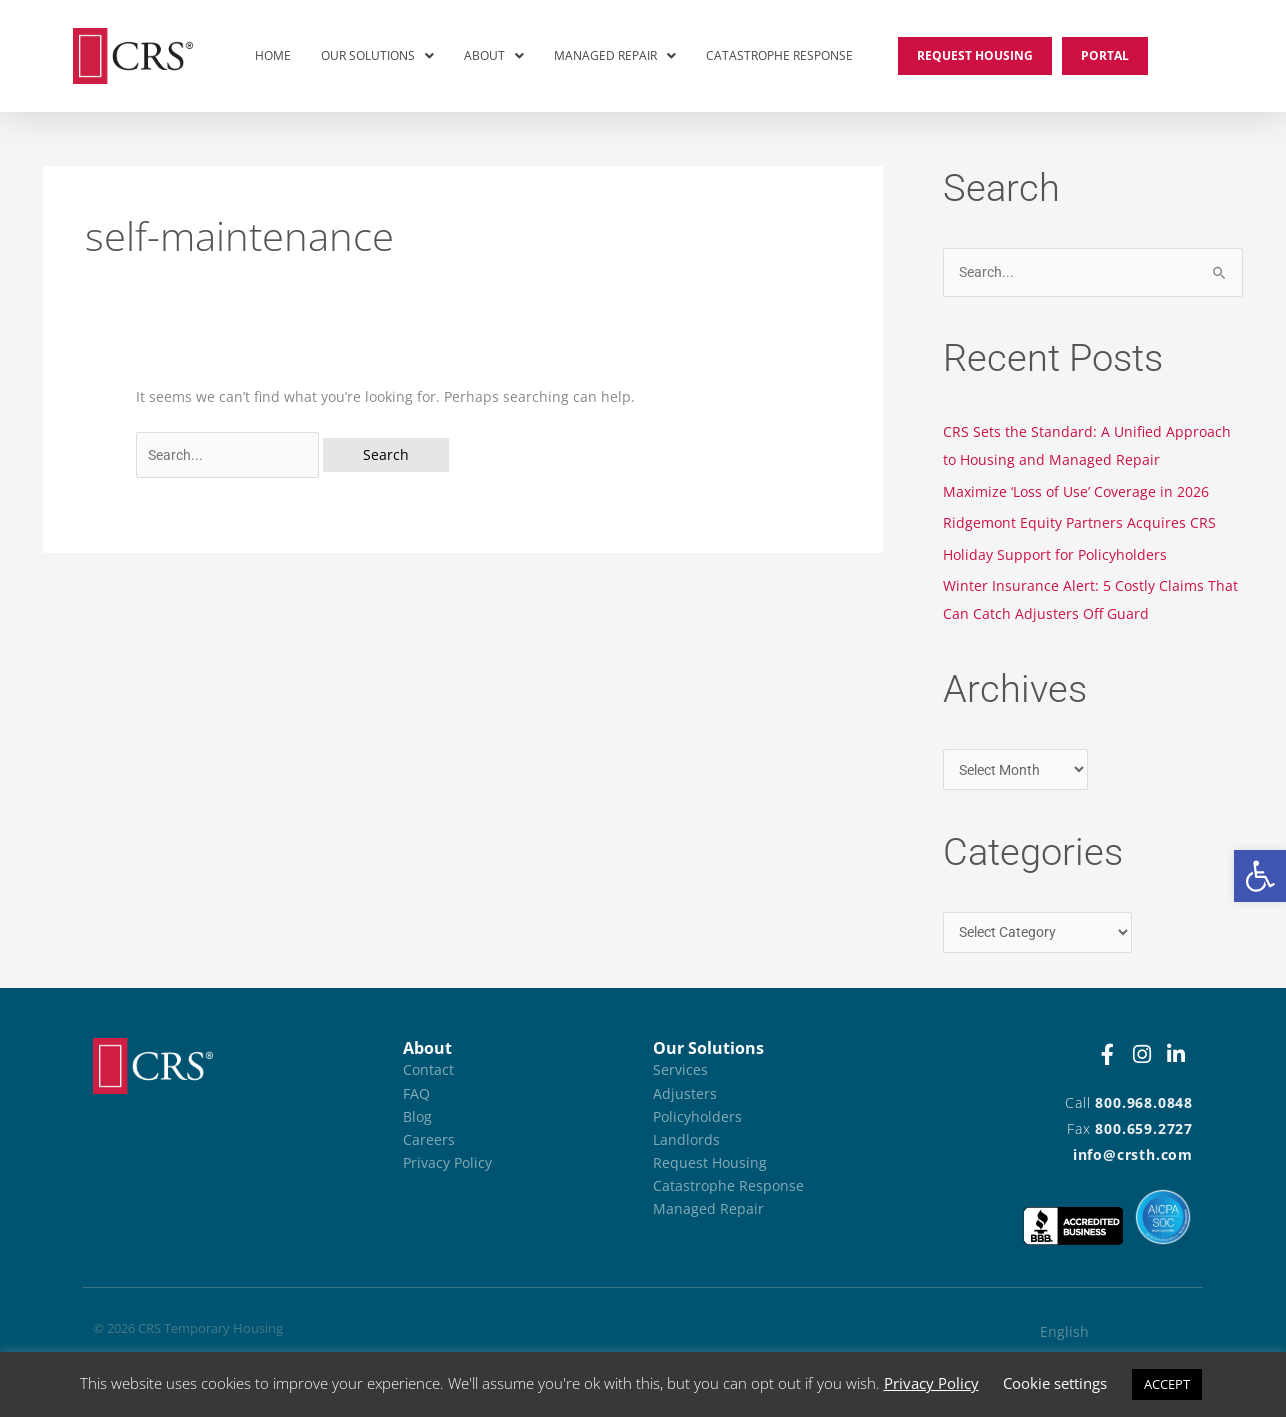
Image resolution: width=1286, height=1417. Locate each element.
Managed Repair (615, 55)
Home (273, 55)
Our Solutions (377, 55)
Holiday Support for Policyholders (1055, 554)
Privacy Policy (931, 1383)
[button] (1260, 876)
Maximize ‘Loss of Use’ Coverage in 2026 (1076, 491)
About (494, 55)
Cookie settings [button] (1055, 1383)
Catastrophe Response (779, 55)
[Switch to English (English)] (1099, 1332)
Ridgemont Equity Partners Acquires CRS (1079, 522)
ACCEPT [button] (1167, 1384)
